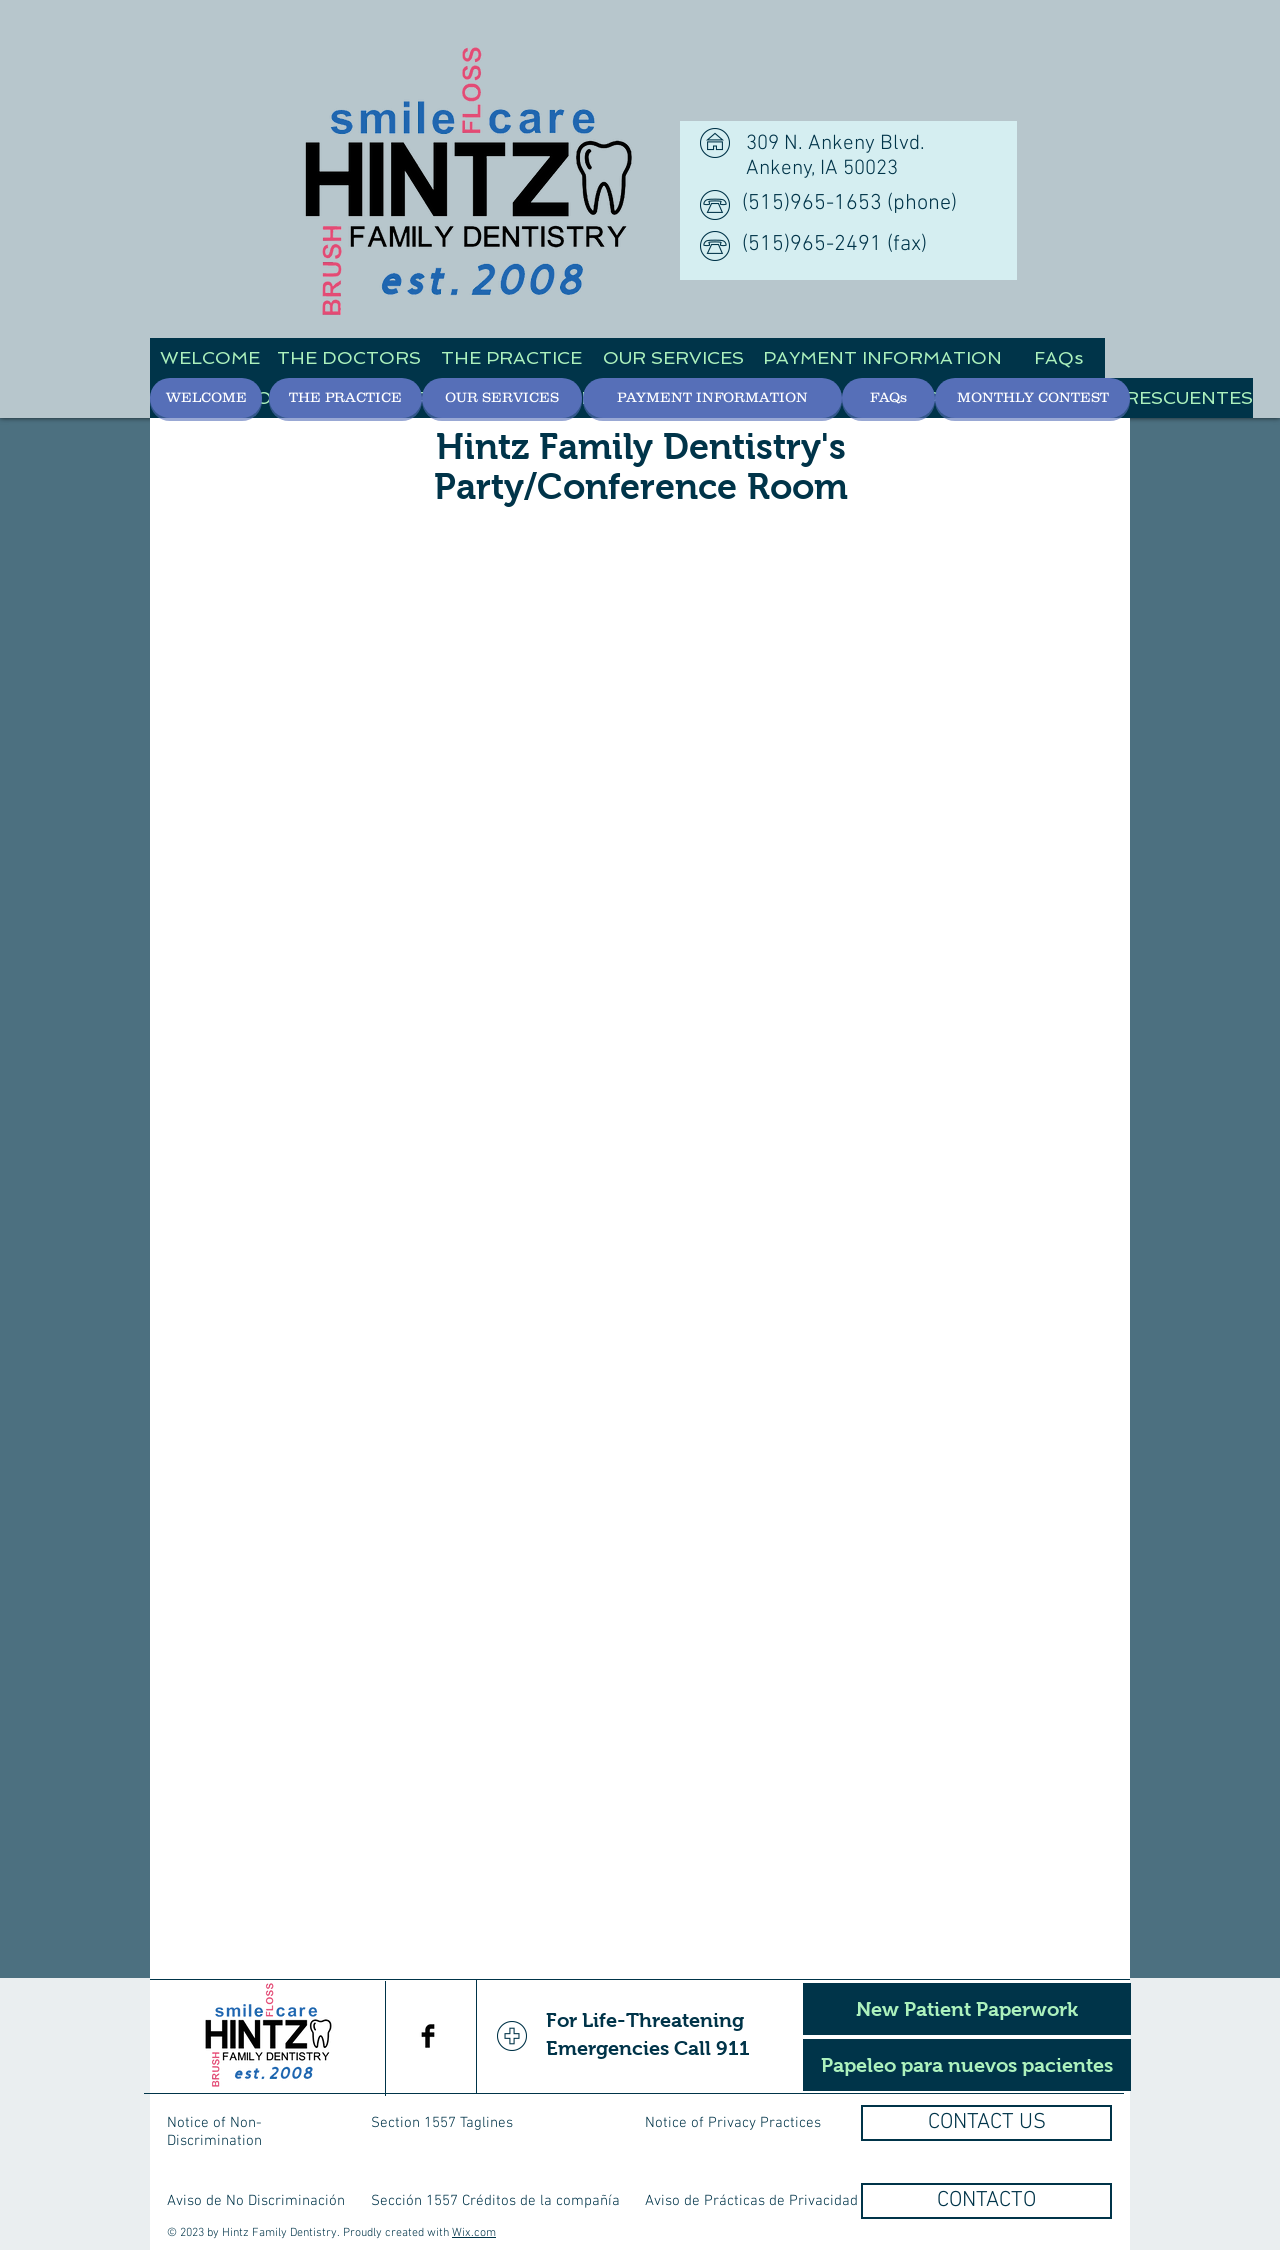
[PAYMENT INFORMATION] (882, 358)
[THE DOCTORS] (349, 358)
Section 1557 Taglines (442, 2123)
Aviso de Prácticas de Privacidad (751, 2201)
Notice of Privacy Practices (733, 2123)
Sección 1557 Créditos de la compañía (495, 2201)
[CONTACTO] (986, 2201)
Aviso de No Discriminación (256, 2201)
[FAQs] (1058, 358)
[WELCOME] (209, 358)
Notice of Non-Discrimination (214, 2132)
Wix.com (474, 2233)
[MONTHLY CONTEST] (1032, 398)
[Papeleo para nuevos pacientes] (967, 2065)
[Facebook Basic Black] (428, 2036)
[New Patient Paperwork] (967, 2009)
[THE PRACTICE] (511, 358)
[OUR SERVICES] (673, 358)
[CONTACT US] (986, 2123)
